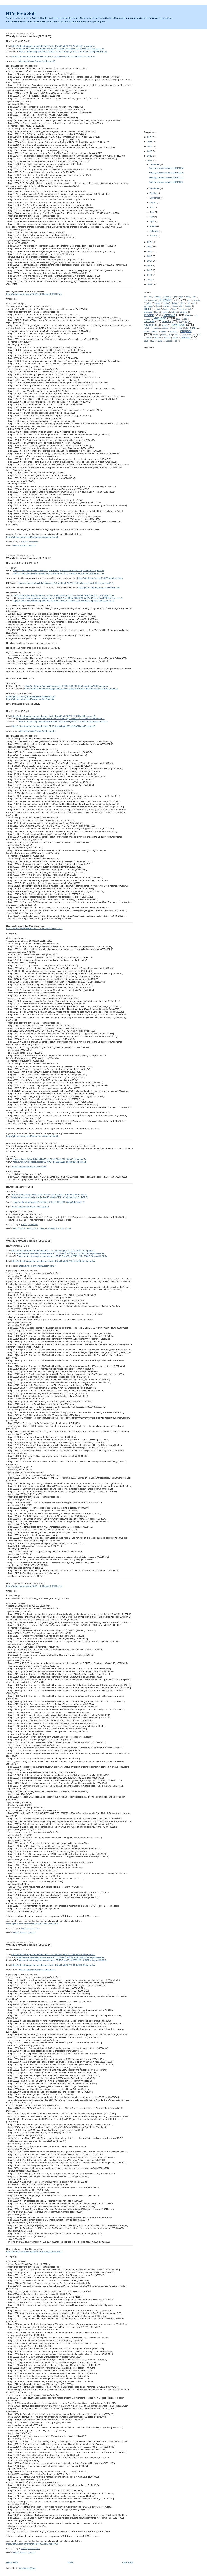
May (152, 217)
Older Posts (127, 2562)
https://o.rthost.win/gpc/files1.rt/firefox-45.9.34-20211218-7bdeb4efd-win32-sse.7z (49, 1194)
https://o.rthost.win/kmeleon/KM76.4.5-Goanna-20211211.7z (34, 1586)
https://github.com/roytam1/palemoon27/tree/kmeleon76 (32, 537)
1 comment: (33, 1225)
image (188, 315)
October (154, 193)
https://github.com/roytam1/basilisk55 (29, 1166)
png (193, 328)
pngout (155, 331)
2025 (150, 141)
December (155, 164)
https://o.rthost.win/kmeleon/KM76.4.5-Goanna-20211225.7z (34, 294)
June (152, 212)
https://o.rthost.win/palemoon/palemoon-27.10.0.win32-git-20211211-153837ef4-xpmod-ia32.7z (63, 1256)
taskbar (155, 335)
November (155, 188)
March (153, 226)
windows (186, 337)
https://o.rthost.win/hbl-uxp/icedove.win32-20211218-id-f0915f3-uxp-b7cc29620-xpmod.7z (66, 686)
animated (167, 297)
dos (193, 303)
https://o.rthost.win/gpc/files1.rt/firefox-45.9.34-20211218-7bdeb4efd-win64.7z (49, 1202)
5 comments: (33, 542)
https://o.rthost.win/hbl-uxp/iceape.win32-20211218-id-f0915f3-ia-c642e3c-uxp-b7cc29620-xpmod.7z (71, 689)
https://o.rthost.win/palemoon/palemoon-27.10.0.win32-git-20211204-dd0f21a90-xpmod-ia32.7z (63, 1960)
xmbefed (169, 341)
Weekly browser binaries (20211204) (28, 1944)
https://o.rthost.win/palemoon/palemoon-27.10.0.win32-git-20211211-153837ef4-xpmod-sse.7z (60, 1253)
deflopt (174, 303)
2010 (150, 280)
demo (183, 303)
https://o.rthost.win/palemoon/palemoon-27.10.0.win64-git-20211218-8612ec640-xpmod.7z (53, 726)
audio (181, 297)
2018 (150, 251)
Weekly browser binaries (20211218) (28, 558)
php (187, 328)
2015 (150, 256)
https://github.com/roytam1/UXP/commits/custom (100, 578)
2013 (150, 265)
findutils (188, 306)
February (154, 231)
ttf (190, 335)
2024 (150, 146)
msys (187, 322)
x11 (152, 341)
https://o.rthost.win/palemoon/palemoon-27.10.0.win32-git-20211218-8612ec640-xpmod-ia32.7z (63, 721)
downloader (148, 306)
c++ (189, 300)
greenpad (148, 312)
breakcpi (153, 300)
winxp (146, 341)
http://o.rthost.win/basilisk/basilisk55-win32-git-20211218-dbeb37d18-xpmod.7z (49, 1159)
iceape (28, 1228)
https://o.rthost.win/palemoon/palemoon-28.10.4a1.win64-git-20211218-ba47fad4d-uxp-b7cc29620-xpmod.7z (63, 601)
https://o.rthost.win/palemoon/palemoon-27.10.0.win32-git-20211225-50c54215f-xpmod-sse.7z (60, 48)
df (188, 303)
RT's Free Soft (21, 13)
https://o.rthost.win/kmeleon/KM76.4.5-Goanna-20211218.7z (34, 928)
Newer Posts (12, 2562)
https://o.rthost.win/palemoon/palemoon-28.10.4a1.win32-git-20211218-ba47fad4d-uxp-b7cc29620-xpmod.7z (63, 595)
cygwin (157, 303)
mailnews (149, 321)
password (165, 328)
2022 (150, 156)
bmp (145, 300)
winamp (175, 338)
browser (16, 545)
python (163, 331)
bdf (194, 297)
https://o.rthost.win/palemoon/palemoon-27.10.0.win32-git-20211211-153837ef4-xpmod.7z (53, 1250)
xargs (160, 341)
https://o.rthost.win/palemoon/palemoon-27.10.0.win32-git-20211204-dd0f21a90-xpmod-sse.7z (60, 1957)
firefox (22, 1228)
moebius (51, 1228)
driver (158, 306)
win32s (166, 338)
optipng (156, 328)
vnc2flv (149, 338)
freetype (166, 309)
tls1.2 (177, 335)
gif (190, 309)
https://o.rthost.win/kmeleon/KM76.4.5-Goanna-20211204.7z (34, 2251)
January (154, 235)
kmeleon (23, 545)
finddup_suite (178, 306)
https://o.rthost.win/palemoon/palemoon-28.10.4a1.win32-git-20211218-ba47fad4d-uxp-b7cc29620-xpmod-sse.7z (70, 598)
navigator (149, 324)
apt (175, 297)
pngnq (146, 331)
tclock (163, 335)
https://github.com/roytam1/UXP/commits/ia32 (98, 587)
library (178, 319)
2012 (150, 270)
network (165, 325)
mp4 (180, 322)
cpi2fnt (149, 303)
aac (150, 297)
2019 (150, 246)
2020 (150, 242)
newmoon (32, 545)
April (152, 221)
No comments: (34, 1928)
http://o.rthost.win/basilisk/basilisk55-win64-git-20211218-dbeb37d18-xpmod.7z (49, 1162)
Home (70, 2562)
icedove (36, 1228)
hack (157, 312)
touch (184, 335)
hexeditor (165, 312)
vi (199, 335)
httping (174, 312)
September (155, 198)
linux (185, 318)
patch (174, 328)
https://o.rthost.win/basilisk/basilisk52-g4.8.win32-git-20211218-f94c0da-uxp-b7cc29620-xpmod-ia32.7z (66, 583)
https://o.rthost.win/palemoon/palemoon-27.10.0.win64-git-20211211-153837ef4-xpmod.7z (53, 1261)
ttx (194, 335)
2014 (150, 261)
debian (166, 303)
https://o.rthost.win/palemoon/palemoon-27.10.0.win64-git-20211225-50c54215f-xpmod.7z (53, 56)
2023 (150, 151)
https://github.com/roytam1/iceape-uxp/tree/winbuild (30, 699)
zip (176, 341)
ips (197, 315)
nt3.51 (146, 328)
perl (181, 328)
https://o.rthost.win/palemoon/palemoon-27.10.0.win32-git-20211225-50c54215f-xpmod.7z (53, 46)
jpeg (148, 318)
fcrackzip (166, 306)
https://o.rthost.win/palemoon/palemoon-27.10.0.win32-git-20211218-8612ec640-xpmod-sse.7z (60, 718)
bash (188, 297)
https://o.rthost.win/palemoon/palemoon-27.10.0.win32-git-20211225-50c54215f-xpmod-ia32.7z (63, 51)
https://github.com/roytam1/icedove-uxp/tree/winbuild (30, 696)
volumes (158, 338)
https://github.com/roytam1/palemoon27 (37, 61)
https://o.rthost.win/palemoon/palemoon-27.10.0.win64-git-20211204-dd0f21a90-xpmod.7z (53, 1965)
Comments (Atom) (27, 2568)
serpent (68, 1228)
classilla (197, 300)
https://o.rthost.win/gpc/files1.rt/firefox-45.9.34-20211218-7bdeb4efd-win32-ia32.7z (49, 1197)
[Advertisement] (157, 77)
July (152, 207)
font (158, 309)
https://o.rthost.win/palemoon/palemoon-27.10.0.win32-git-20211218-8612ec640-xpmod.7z (53, 716)
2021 (150, 160)
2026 (150, 137)
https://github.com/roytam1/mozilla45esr (30, 1206)
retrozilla (173, 331)
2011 (150, 275)
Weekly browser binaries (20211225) (28, 36)
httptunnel (183, 312)
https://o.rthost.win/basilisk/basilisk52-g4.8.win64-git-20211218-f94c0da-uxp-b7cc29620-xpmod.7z (58, 573)
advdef (157, 297)
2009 (150, 284)
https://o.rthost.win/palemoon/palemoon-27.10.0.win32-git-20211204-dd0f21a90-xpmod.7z (53, 1954)
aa (145, 297)
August (153, 202)
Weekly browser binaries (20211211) (28, 1240)
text (170, 335)
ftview (174, 309)
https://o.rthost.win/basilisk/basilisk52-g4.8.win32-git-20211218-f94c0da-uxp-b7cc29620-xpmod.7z (58, 570)
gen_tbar (183, 309)
